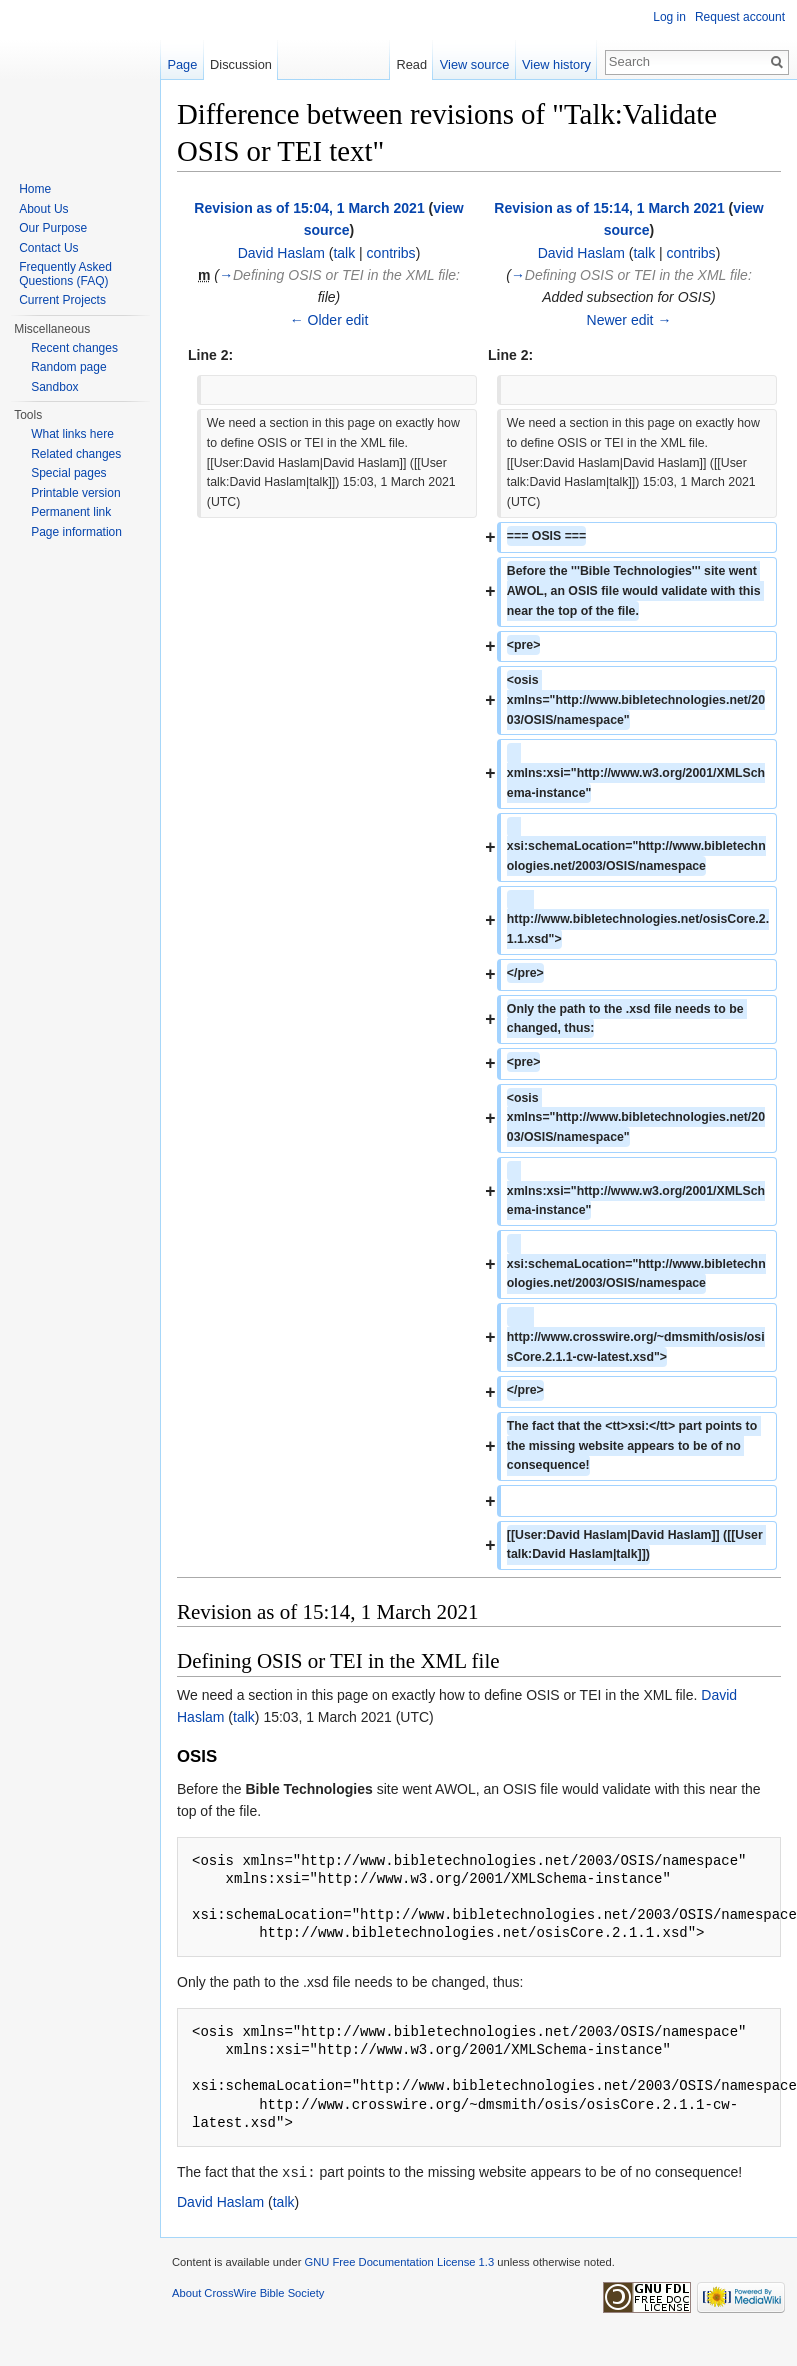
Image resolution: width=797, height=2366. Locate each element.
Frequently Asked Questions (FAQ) (65, 274)
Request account (740, 17)
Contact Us (48, 248)
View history (556, 64)
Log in (669, 17)
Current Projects (62, 300)
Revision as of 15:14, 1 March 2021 (609, 208)
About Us (43, 209)
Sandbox (54, 387)
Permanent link (71, 512)
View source (474, 64)
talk (344, 253)
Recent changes (74, 348)
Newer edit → (629, 320)
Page (182, 64)
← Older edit (329, 320)
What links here (72, 434)
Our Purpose (53, 228)
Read (411, 64)
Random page (68, 367)
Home (35, 189)
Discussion (241, 64)
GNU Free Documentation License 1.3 (399, 2261)
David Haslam (281, 253)
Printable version (75, 493)
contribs (391, 253)
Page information (76, 532)
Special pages (68, 473)
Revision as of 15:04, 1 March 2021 (309, 208)
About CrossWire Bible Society (248, 2292)
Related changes (76, 454)
